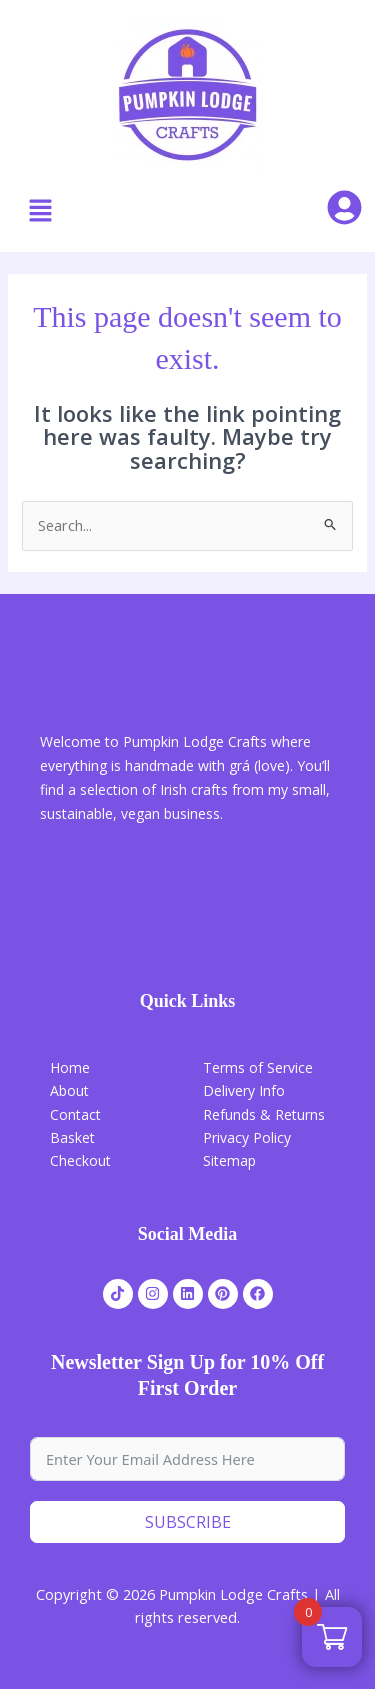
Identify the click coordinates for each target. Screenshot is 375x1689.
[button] (40, 211)
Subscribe (188, 1522)
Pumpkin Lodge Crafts (187, 685)
